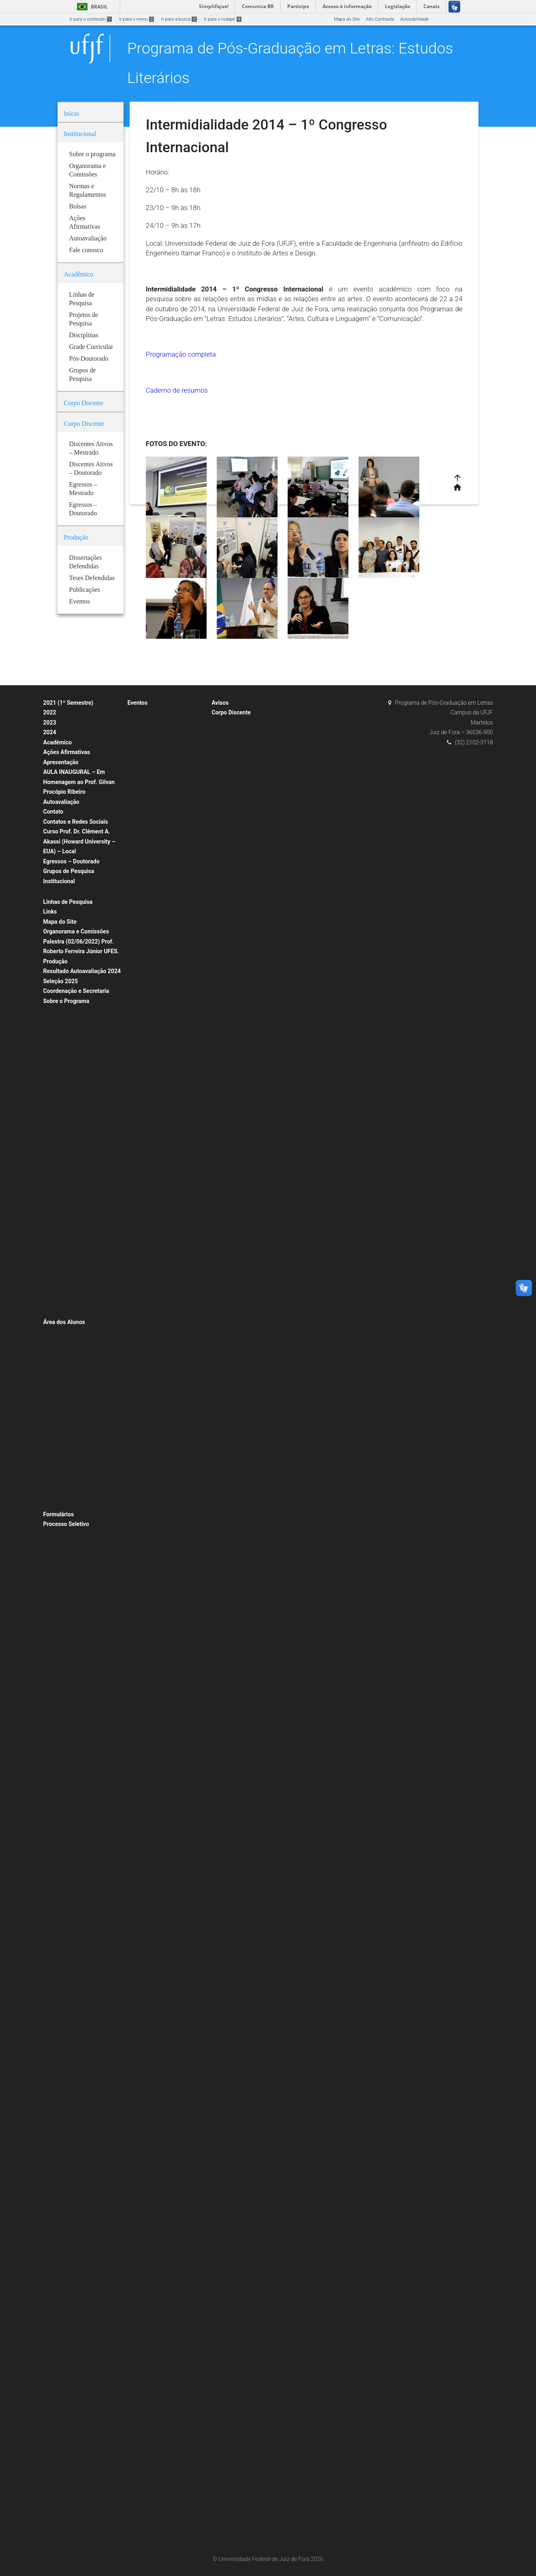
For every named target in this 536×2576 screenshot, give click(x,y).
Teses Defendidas (65, 1140)
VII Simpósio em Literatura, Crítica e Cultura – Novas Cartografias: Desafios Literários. (167, 2525)
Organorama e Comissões (76, 931)
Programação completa (181, 354)
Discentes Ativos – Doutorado (245, 1055)
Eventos (137, 702)
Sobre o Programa (66, 1001)
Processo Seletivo (66, 1524)
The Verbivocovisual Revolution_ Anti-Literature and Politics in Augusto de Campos (163, 1217)
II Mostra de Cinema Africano (160, 2300)
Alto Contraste (380, 19)
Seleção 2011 (61, 1749)
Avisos (219, 702)
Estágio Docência (64, 1022)
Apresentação (61, 762)
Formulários (58, 1514)
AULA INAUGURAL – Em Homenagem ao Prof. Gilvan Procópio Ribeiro (79, 782)
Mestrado (56, 1086)
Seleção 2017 (61, 1674)
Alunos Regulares (65, 1407)
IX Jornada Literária (151, 1260)
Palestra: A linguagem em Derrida (165, 1828)
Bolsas (54, 891)
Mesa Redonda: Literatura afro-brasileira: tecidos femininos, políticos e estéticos (162, 1582)
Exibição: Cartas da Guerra (158, 1292)
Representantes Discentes (73, 1461)
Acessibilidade (414, 19)
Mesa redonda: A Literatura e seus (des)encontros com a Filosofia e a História (166, 2064)
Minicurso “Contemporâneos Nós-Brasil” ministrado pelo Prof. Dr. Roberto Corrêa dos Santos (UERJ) (166, 2429)
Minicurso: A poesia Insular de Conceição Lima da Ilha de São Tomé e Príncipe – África (168, 1507)
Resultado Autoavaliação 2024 (82, 971)
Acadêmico (57, 742)
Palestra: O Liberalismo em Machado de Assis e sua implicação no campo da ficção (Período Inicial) (168, 1936)
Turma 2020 (228, 733)
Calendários (59, 1364)
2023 (49, 722)
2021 (136, 874)
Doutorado (57, 1075)
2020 (136, 713)
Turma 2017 (228, 766)
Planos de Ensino (64, 1396)
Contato (53, 811)
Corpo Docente (62, 1032)
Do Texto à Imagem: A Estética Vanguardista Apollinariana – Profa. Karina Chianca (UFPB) (167, 1013)
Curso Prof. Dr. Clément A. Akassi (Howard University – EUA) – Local (79, 841)
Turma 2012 (228, 819)
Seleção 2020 (61, 1534)
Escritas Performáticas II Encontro (165, 1088)
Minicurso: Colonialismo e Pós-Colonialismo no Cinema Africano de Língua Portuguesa (168, 2461)
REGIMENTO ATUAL (67, 1204)
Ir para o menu (136, 19)
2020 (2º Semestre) (67, 1504)
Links (50, 911)
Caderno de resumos (177, 390)
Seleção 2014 (61, 1716)
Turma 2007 (228, 873)
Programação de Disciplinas (75, 1386)
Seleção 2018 (61, 1663)
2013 (136, 2504)
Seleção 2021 (61, 1588)
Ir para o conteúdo (91, 19)
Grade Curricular (63, 1065)
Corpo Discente (230, 712)
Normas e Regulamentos (72, 1183)
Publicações (59, 1290)
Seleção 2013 (61, 1727)
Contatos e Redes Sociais (75, 821)
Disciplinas (58, 1011)
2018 (136, 1270)
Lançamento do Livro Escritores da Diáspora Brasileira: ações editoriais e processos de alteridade (167, 2129)
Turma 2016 (228, 776)
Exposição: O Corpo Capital (158, 1657)
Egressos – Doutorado (71, 861)
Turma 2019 (228, 744)
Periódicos (58, 1301)
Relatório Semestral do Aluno (76, 1450)
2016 (136, 1796)
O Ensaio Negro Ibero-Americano (164, 2193)
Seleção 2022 (61, 1599)
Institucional (59, 881)
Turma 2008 (228, 862)
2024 (49, 732)
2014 (136, 2225)
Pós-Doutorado (62, 1279)
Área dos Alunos (64, 1322)
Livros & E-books (64, 1311)
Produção (55, 961)
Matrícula (56, 1375)
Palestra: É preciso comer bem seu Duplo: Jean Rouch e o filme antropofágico (166, 2096)
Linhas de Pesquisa (68, 902)
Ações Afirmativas (66, 752)
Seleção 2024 (61, 1631)
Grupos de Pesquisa (68, 871)
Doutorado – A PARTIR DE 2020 (79, 1054)
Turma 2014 (228, 798)
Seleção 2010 (61, 1759)
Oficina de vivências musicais (160, 1485)
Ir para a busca (179, 19)
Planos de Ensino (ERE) (70, 1108)
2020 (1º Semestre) (67, 1482)
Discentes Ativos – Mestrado (244, 883)
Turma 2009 (228, 851)
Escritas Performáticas (154, 1281)
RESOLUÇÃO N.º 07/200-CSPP (78, 1194)
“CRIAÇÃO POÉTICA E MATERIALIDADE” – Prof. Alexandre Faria (167, 831)
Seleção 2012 (61, 1738)
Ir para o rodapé (222, 19)
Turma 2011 (228, 830)
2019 (136, 884)
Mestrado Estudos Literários (244, 723)
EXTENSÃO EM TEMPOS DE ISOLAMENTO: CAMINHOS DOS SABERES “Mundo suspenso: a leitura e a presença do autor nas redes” (164, 767)
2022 (49, 712)
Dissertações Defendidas (72, 1129)
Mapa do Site (347, 19)
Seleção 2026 (61, 1642)
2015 (136, 1978)
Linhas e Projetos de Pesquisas (78, 1161)
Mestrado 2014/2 (64, 1706)
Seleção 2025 (60, 981)
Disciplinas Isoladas (67, 1418)
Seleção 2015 (61, 1695)
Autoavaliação (61, 802)
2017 (136, 1474)
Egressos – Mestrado (237, 1066)
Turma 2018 (228, 755)
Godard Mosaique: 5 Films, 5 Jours (166, 1099)
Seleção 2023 (61, 1620)
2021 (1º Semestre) (68, 702)
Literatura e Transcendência (159, 1131)
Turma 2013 (228, 809)
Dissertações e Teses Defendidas (80, 1118)
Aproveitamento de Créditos (75, 1353)
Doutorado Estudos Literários (245, 894)
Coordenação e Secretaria (76, 991)
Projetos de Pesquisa (68, 1172)
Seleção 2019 (61, 1652)
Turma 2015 (228, 787)
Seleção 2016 (61, 1685)
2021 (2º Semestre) (67, 1493)
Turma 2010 (228, 841)
